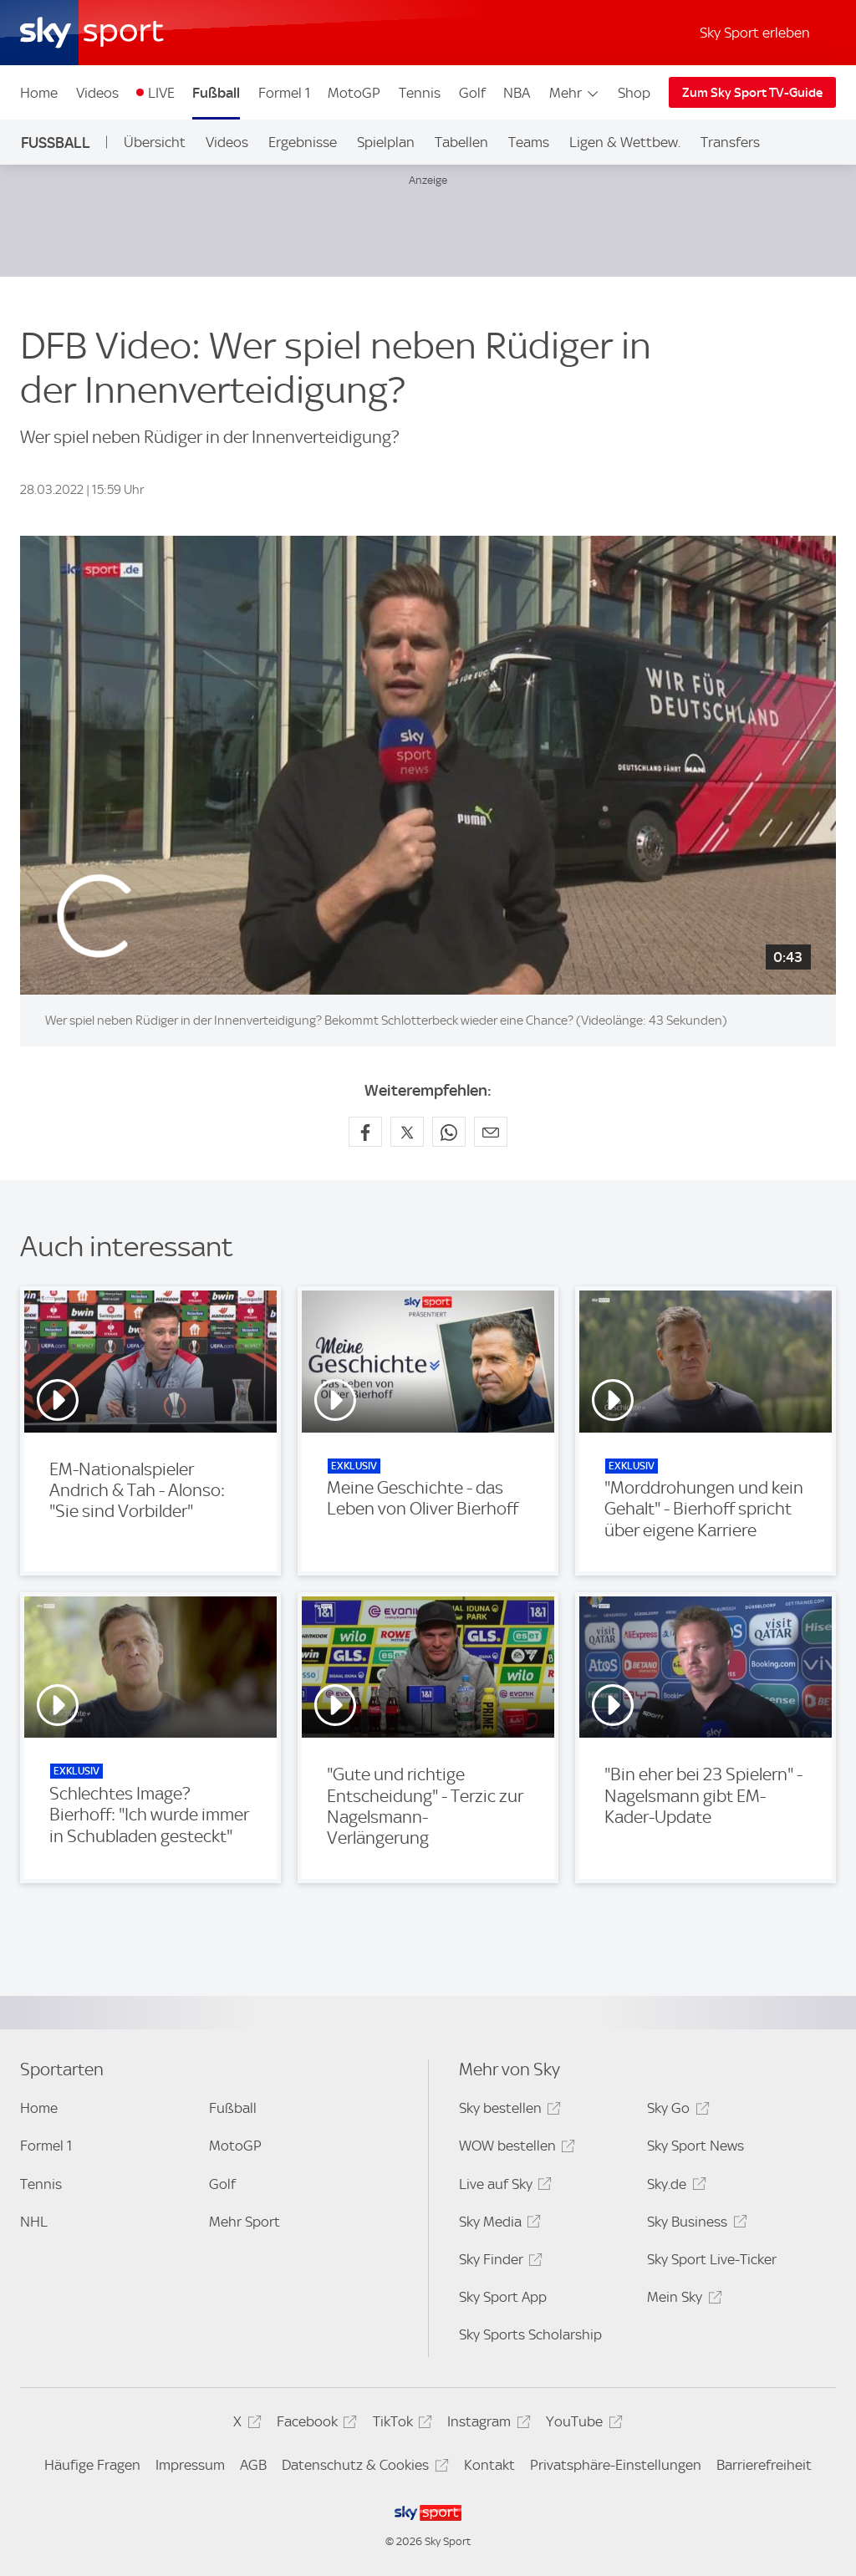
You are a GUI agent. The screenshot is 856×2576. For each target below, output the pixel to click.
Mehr (574, 92)
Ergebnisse (302, 142)
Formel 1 (284, 92)
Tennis (420, 92)
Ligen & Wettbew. (624, 142)
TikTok (400, 2424)
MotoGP (354, 92)
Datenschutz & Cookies (362, 2467)
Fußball (216, 92)
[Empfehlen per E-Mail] (490, 1132)
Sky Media (497, 2224)
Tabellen (461, 142)
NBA (516, 92)
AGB (253, 2464)
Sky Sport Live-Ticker (712, 2259)
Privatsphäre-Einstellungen (615, 2464)
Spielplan (386, 142)
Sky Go (675, 2111)
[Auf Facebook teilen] (365, 1132)
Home (39, 92)
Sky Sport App (503, 2296)
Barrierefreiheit (764, 2464)
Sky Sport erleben (755, 32)
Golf (472, 92)
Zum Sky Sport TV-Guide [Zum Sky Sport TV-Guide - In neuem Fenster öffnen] (752, 92)
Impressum (190, 2464)
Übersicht (155, 142)
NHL (34, 2221)
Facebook (314, 2424)
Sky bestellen (507, 2111)
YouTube (581, 2424)
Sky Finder (498, 2262)
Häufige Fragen (92, 2464)
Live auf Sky (503, 2187)
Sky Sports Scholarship (530, 2334)
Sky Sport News (695, 2145)
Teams (528, 142)
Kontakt (489, 2464)
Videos (97, 92)
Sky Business (694, 2224)
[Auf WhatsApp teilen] (449, 1132)
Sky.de (674, 2187)
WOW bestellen (514, 2148)
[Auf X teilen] (407, 1132)
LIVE (161, 92)
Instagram (486, 2424)
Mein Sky (681, 2299)
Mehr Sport (244, 2221)
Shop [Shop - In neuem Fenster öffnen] (634, 92)
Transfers (730, 142)
